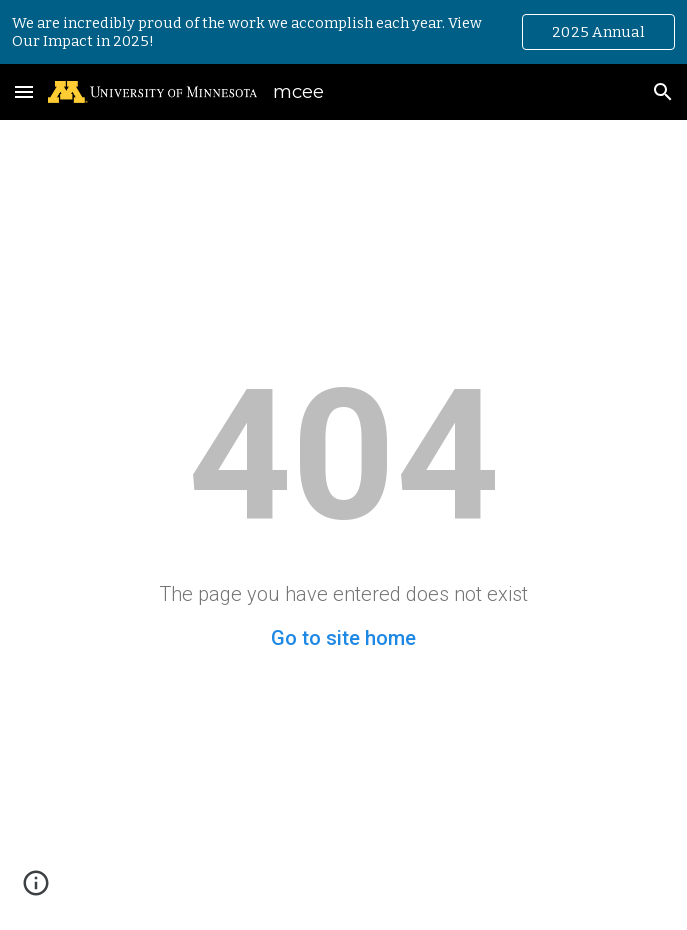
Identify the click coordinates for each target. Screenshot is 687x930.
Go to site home (343, 638)
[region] (343, 32)
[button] (24, 91)
